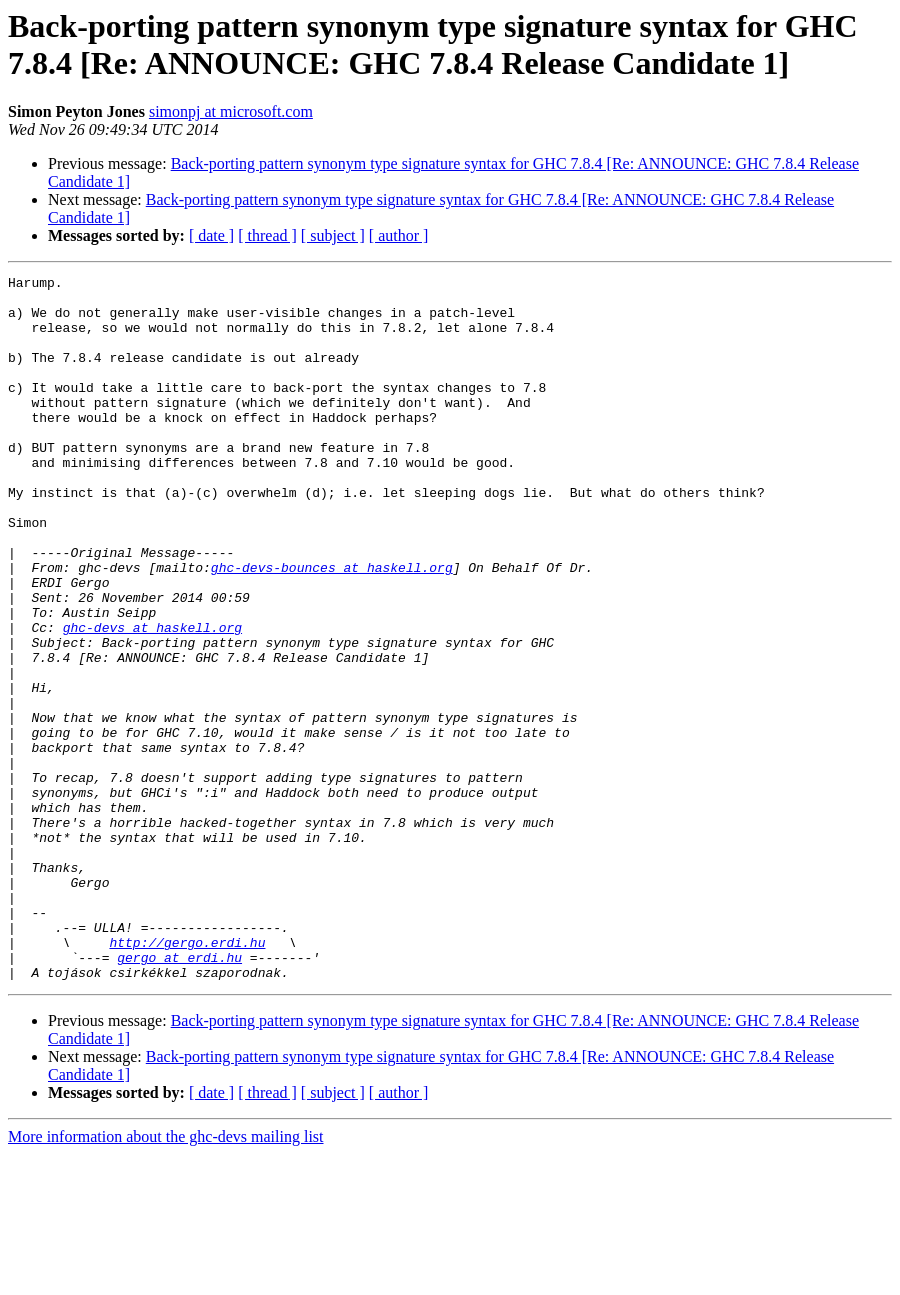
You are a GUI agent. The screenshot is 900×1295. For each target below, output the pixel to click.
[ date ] (211, 235)
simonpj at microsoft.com (231, 111)
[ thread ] (267, 235)
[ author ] (399, 235)
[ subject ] (333, 235)
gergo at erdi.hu (179, 1095)
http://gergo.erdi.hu (187, 1077)
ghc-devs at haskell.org (152, 699)
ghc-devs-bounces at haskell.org (332, 627)
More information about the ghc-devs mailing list (166, 1277)
